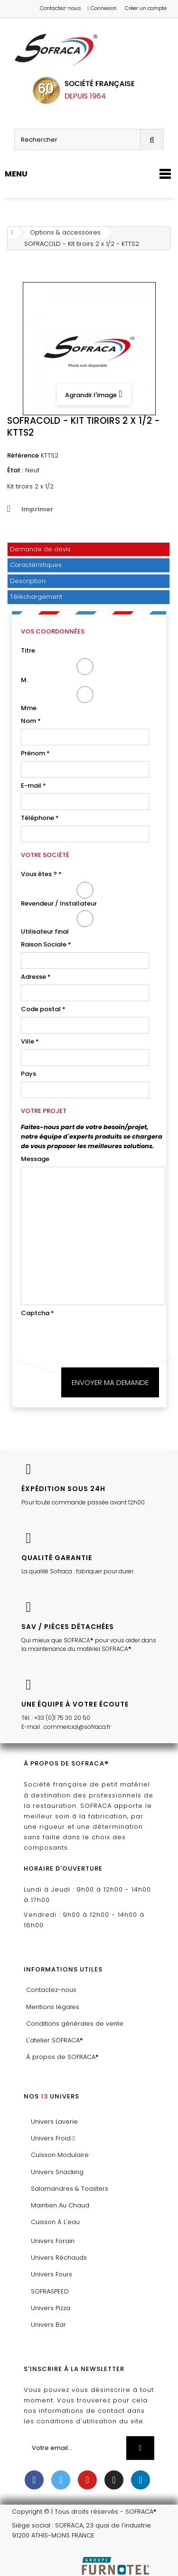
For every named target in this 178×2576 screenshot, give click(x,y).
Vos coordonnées (52, 631)
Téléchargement (36, 596)
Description (28, 580)
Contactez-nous (60, 8)
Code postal (43, 1009)
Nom (31, 720)
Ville (30, 1041)
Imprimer (37, 509)
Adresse (36, 976)
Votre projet (43, 1110)
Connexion (102, 8)
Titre (28, 650)
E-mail (33, 785)
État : (15, 470)
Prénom (35, 753)
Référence (23, 455)
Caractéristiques (36, 564)
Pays (28, 1073)
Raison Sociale (46, 944)
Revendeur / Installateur (85, 894)
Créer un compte (146, 8)
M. (85, 671)
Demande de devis (40, 549)
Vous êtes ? (41, 873)
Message (35, 1158)
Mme (85, 699)
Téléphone (40, 817)
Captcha (37, 1312)
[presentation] (93, 1339)
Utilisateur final (85, 923)
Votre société (45, 854)
